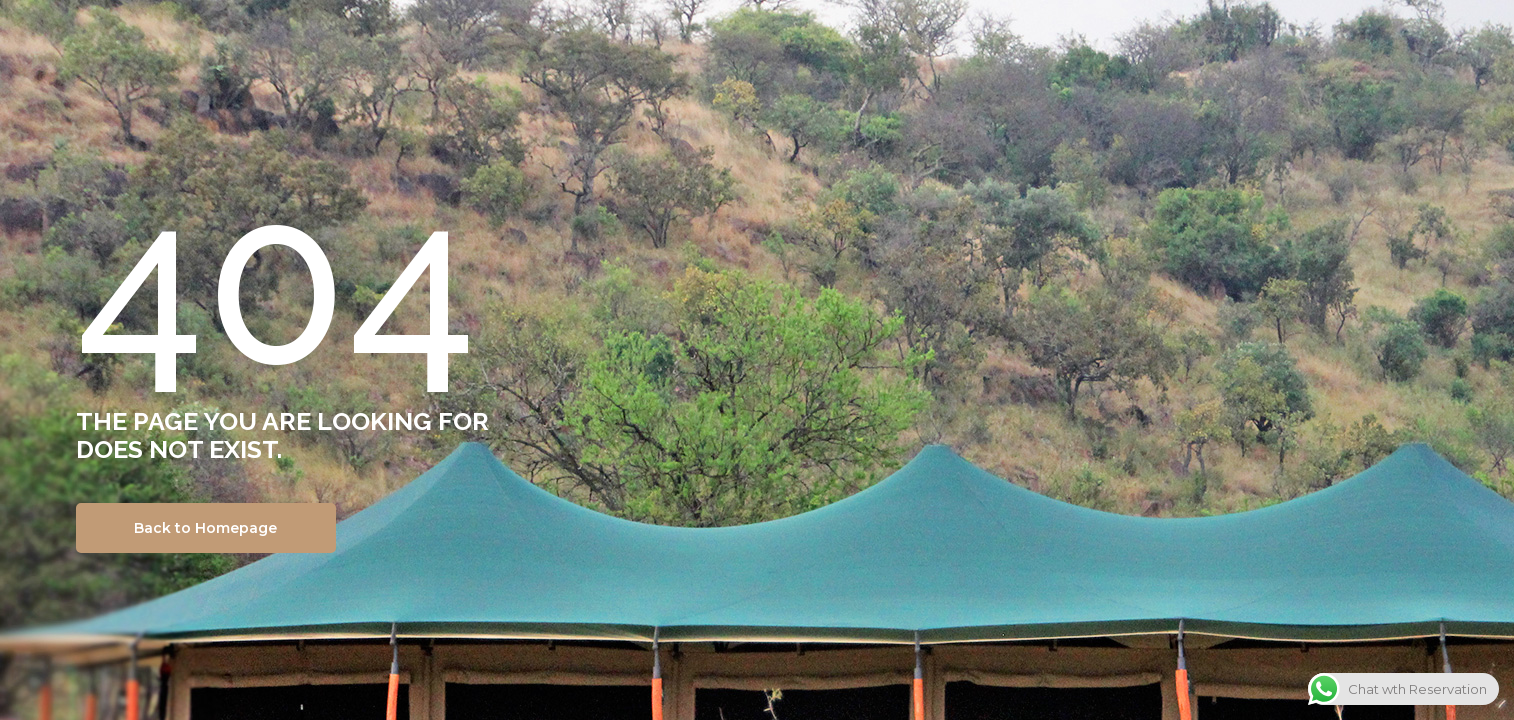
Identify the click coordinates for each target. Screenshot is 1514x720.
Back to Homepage (205, 528)
